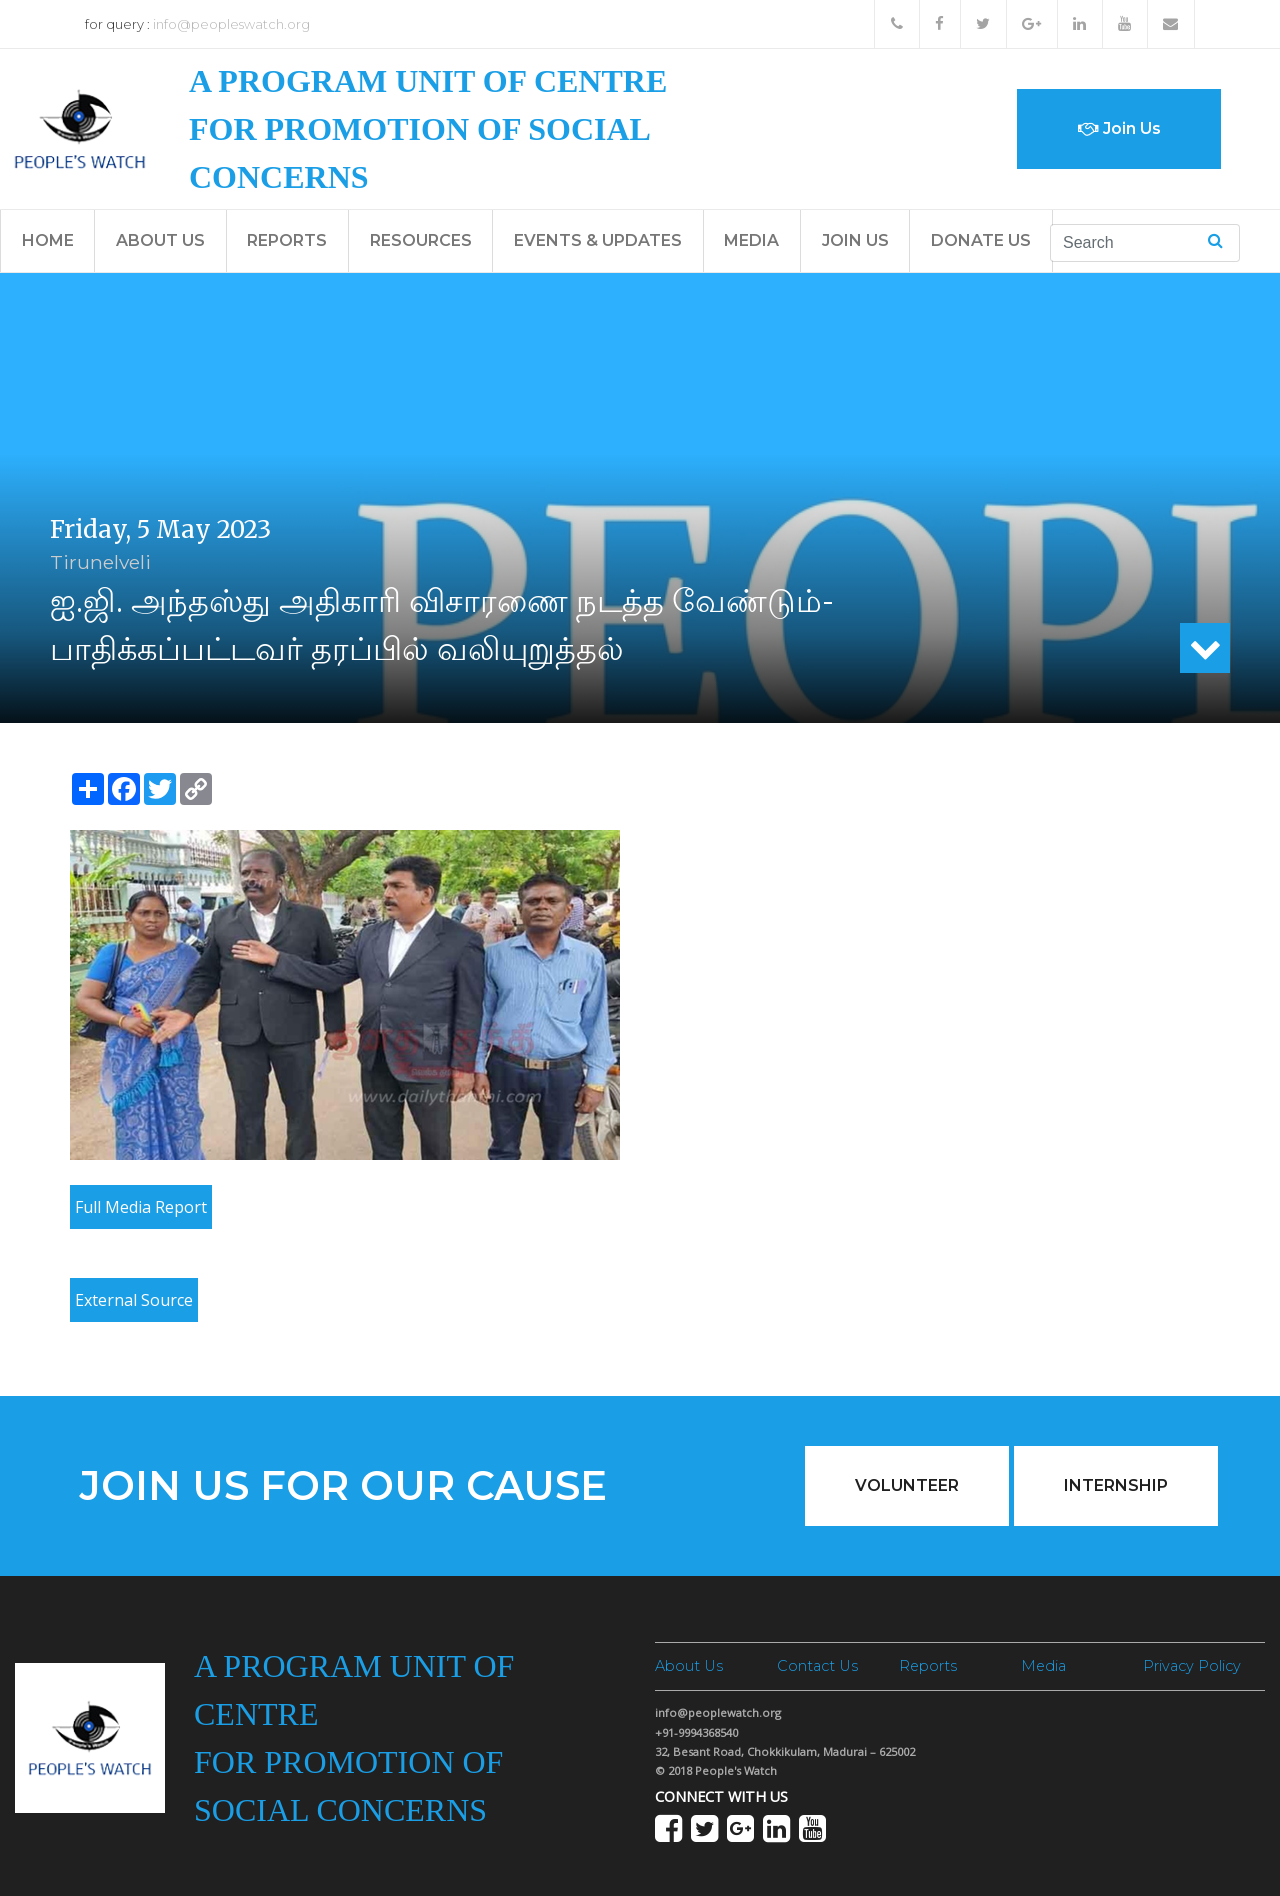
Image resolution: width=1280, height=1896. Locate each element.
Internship (1116, 1485)
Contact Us (817, 1666)
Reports (287, 240)
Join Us (1119, 128)
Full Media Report (141, 1207)
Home (48, 240)
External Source (134, 1300)
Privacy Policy (1192, 1666)
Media (751, 240)
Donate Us (981, 240)
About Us (160, 240)
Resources (421, 240)
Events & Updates (598, 240)
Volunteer (907, 1485)
